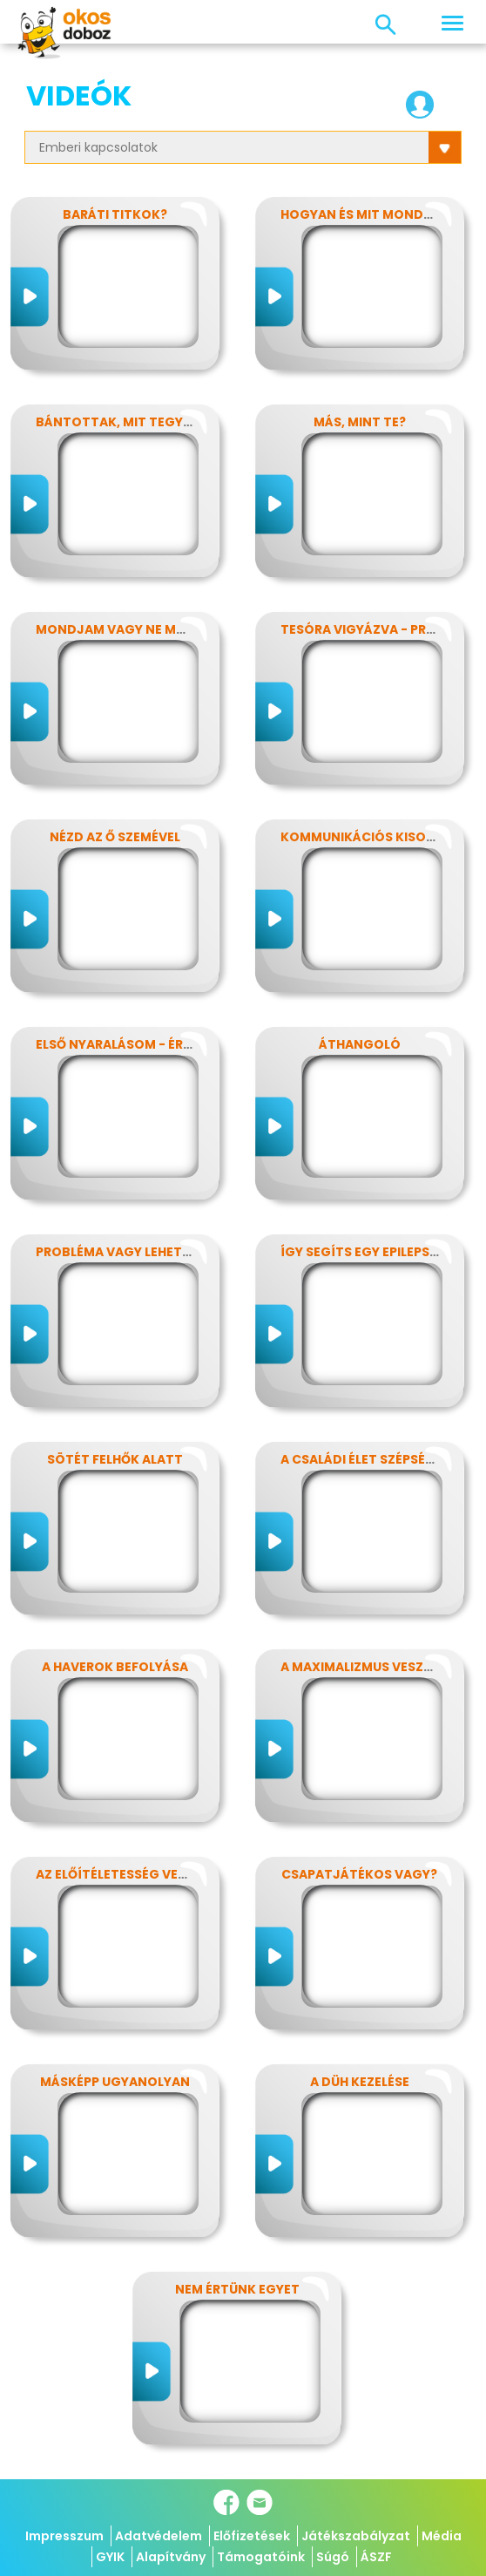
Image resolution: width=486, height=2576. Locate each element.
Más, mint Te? (360, 422)
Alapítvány (171, 2557)
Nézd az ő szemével (115, 837)
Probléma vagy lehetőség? (130, 1252)
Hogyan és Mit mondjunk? (372, 214)
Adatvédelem (158, 2536)
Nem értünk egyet (237, 2289)
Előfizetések (251, 2536)
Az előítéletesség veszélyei (130, 1874)
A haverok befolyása (115, 1666)
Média (442, 2536)
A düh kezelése (359, 2081)
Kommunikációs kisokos (366, 837)
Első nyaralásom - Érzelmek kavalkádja (177, 1044)
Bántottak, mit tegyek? (121, 422)
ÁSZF (376, 2557)
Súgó (332, 2557)
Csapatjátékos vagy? (359, 1874)
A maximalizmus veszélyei (367, 1666)
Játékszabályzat (355, 2536)
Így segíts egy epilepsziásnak (382, 1252)
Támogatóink (261, 2557)
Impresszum (64, 2536)
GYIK (110, 2557)
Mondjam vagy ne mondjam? (138, 629)
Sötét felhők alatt (115, 1459)
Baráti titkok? (115, 214)
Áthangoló (360, 1044)
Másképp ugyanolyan (115, 2081)
